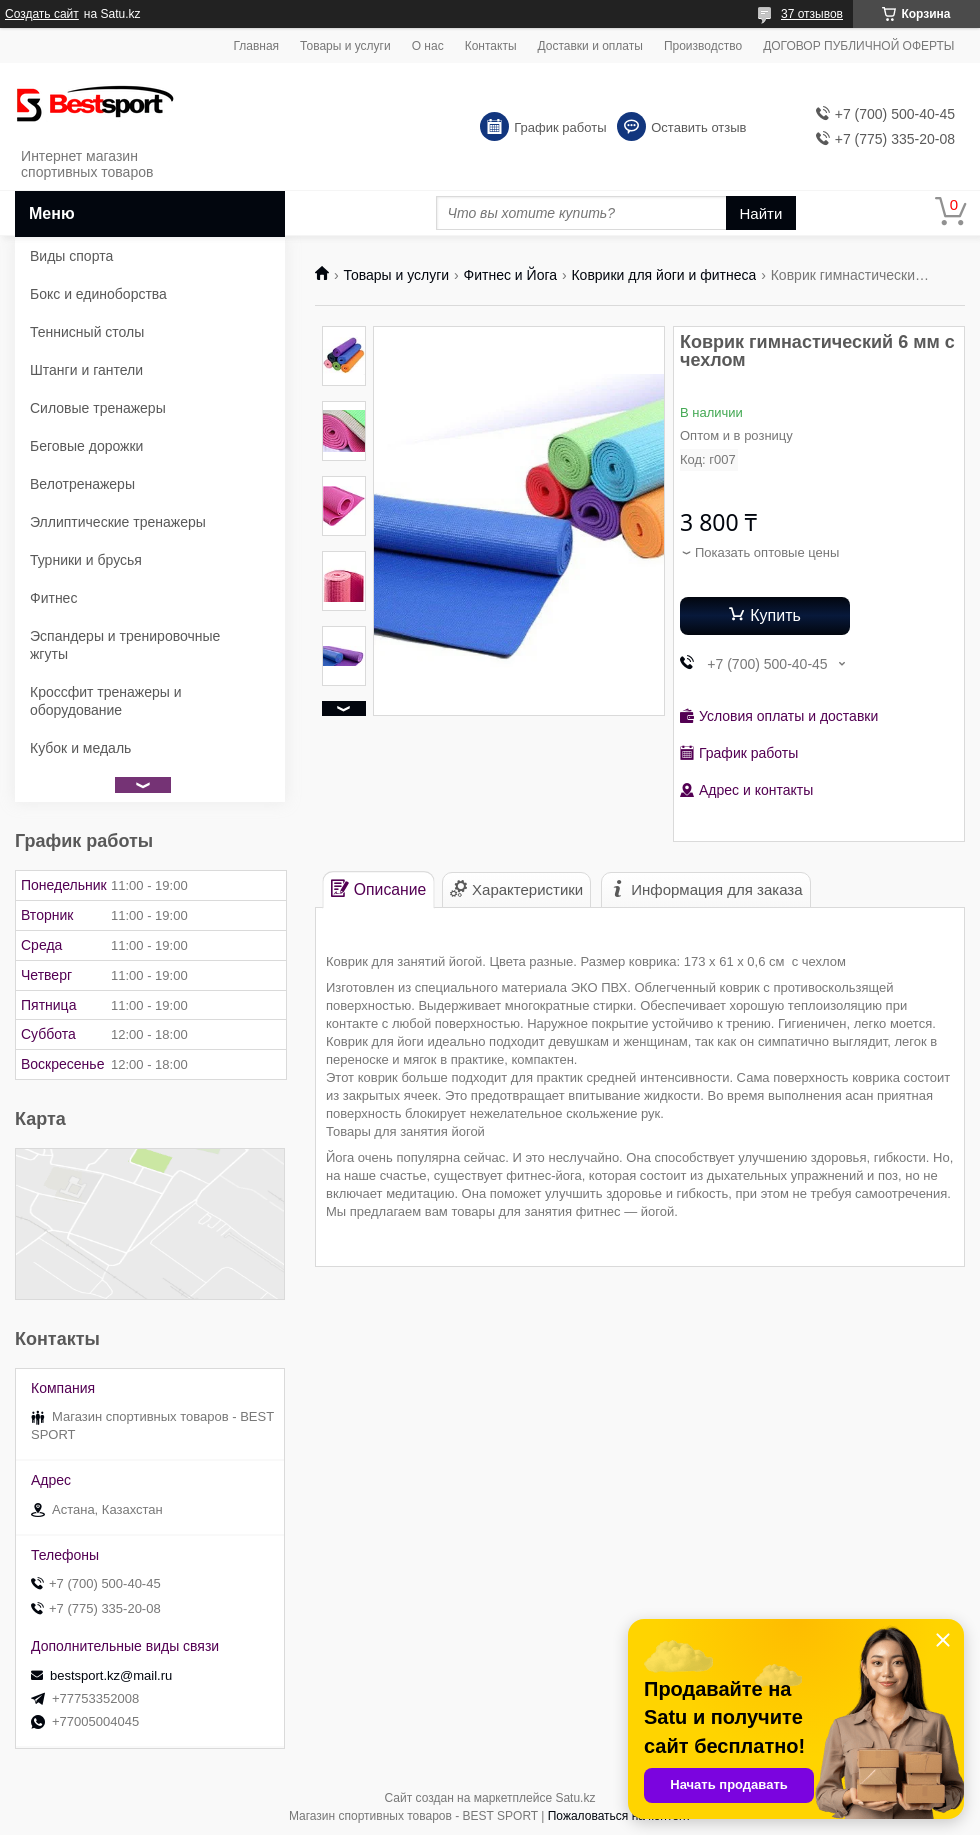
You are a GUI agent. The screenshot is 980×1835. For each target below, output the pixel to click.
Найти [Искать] (761, 213)
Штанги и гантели (86, 370)
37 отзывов (812, 14)
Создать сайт (42, 14)
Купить (775, 615)
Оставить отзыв (698, 127)
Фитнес (53, 598)
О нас (428, 46)
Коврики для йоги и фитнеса (663, 275)
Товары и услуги (345, 46)
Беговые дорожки (86, 446)
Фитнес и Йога (510, 275)
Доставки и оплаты (590, 46)
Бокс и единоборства (98, 294)
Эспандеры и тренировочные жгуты (125, 645)
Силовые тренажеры (98, 408)
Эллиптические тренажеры (118, 522)
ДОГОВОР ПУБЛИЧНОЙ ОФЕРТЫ (858, 46)
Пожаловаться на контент (619, 1816)
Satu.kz (575, 1798)
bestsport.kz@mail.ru (111, 1675)
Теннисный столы (87, 332)
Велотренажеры (82, 484)
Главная (256, 46)
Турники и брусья (86, 560)
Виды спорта (71, 256)
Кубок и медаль (80, 748)
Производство (703, 46)
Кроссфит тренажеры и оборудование (106, 701)
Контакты (491, 46)
